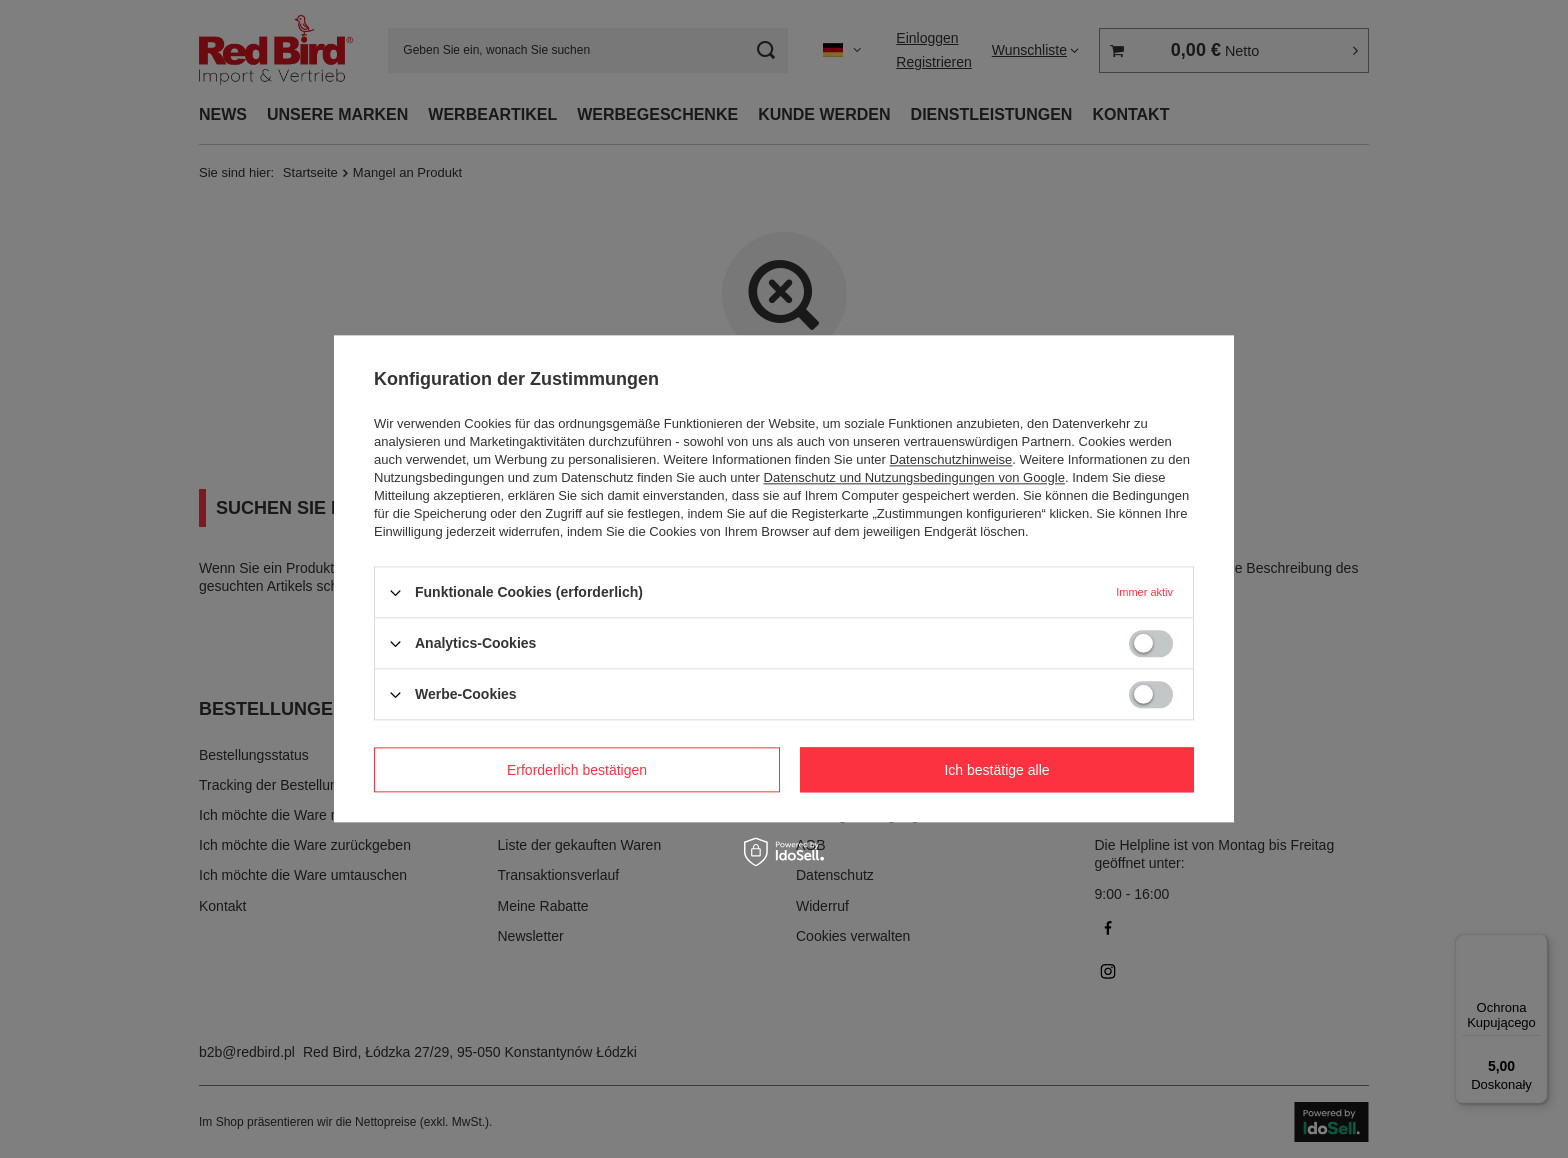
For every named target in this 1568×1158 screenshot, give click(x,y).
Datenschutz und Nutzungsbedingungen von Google (914, 477)
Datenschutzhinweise (950, 459)
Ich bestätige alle (996, 770)
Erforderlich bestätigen (577, 770)
